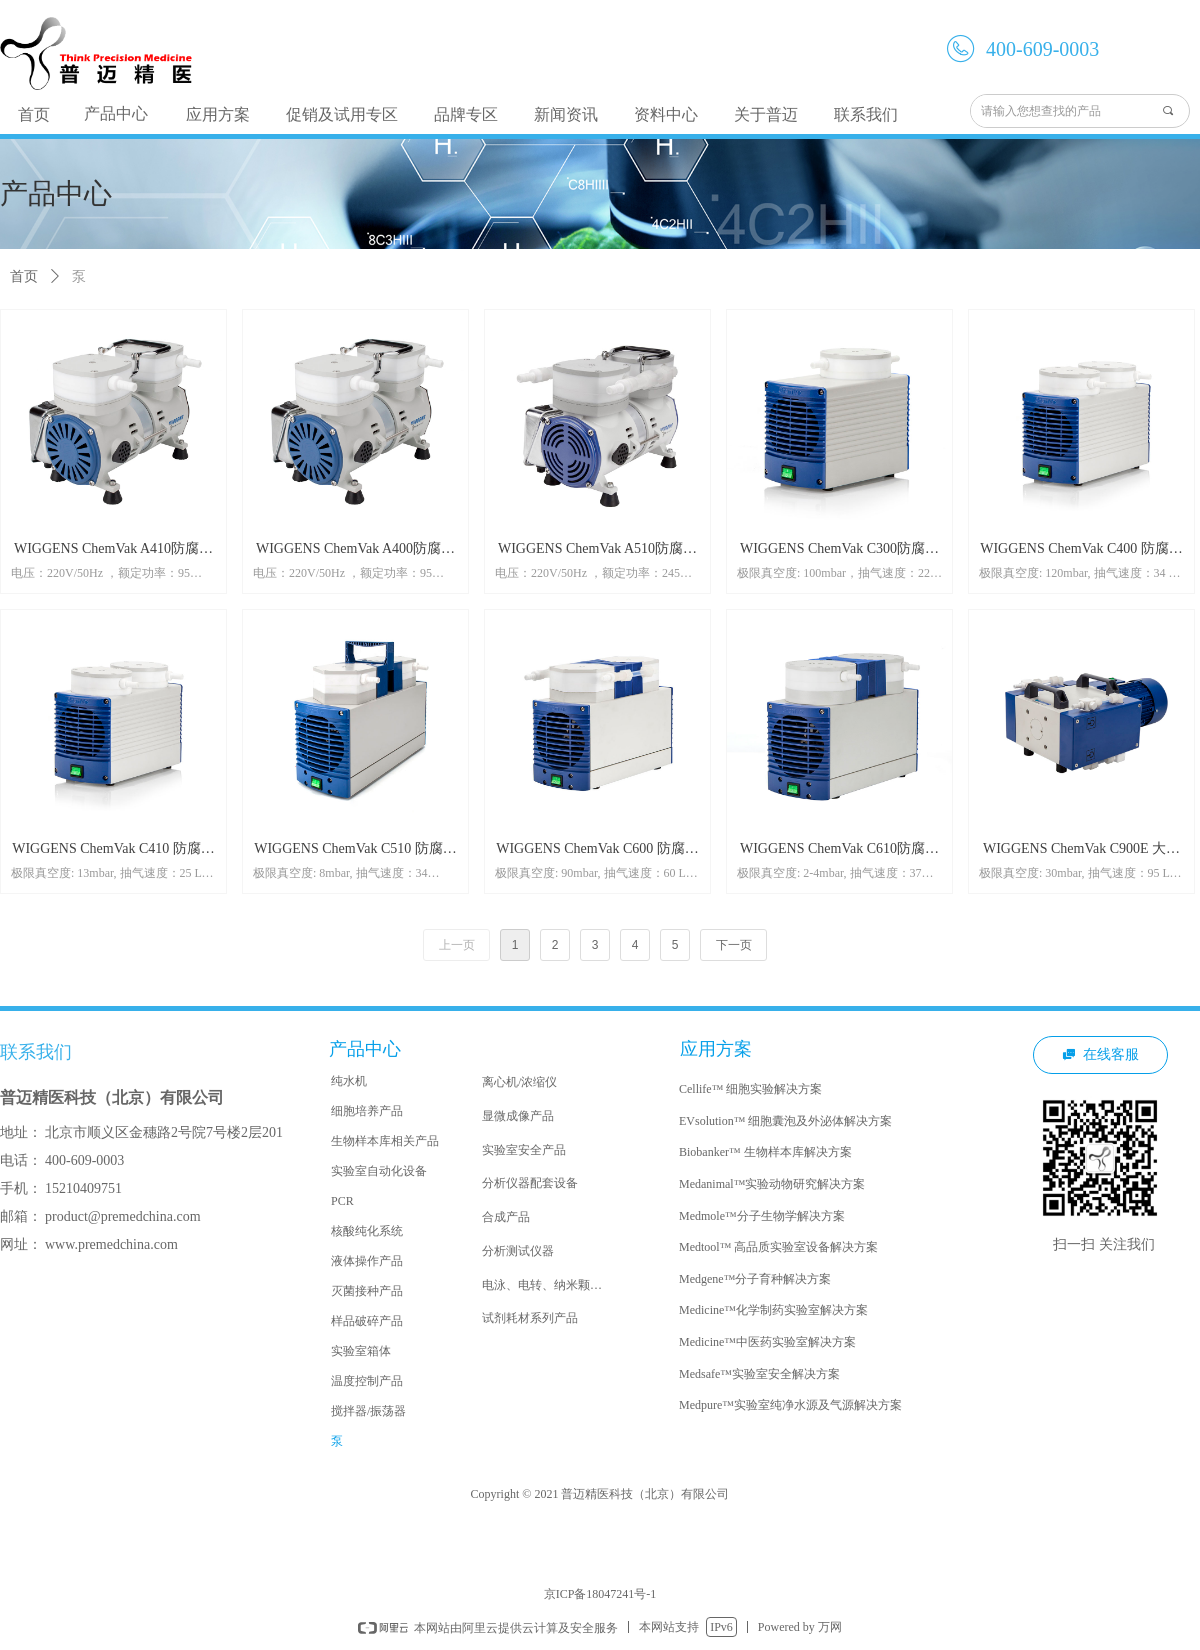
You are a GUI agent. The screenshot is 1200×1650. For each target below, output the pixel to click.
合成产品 (506, 1217)
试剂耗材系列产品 (530, 1318)
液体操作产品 (367, 1261)
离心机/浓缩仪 (519, 1082)
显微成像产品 (518, 1116)
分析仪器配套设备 (530, 1183)
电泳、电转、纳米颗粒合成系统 (551, 1285)
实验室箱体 (361, 1351)
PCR (342, 1201)
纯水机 (349, 1081)
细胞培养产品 (367, 1111)
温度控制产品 (367, 1381)
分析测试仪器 (518, 1251)
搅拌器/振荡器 (368, 1411)
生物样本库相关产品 (385, 1141)
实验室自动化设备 (379, 1171)
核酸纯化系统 (367, 1231)
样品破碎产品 (367, 1321)
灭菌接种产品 (367, 1291)
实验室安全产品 (524, 1150)
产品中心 (116, 113)
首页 (24, 276)
